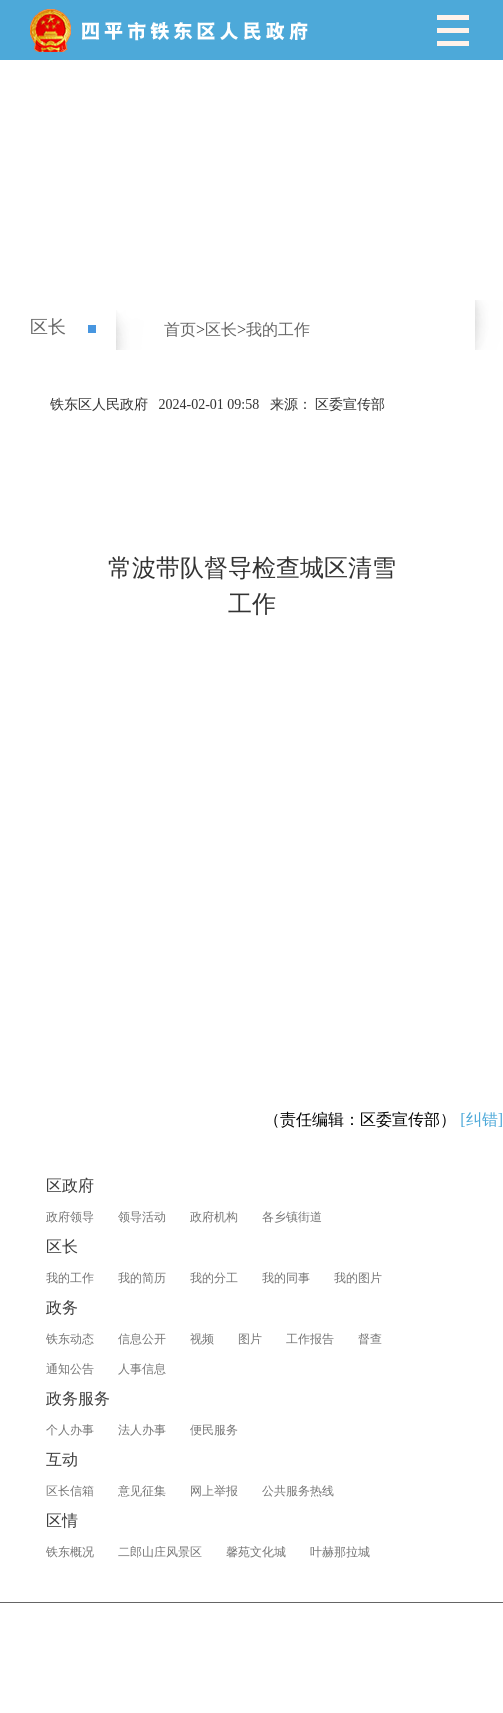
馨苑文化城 (256, 1552)
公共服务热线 (298, 1491)
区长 (48, 327)
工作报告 (310, 1339)
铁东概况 (70, 1552)
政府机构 (214, 1217)
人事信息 (142, 1369)
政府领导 (70, 1217)
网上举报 (214, 1491)
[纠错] (481, 1119)
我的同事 (286, 1278)
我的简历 (142, 1278)
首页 (180, 329)
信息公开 (142, 1339)
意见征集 (142, 1491)
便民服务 (214, 1430)
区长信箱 (70, 1491)
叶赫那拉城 (340, 1552)
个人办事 (70, 1430)
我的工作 (278, 329)
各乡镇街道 (292, 1217)
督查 (370, 1339)
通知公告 (70, 1369)
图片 (250, 1339)
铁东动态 (70, 1339)
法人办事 (142, 1430)
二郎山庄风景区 (160, 1552)
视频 (202, 1339)
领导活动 (142, 1217)
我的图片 (358, 1278)
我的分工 (214, 1278)
